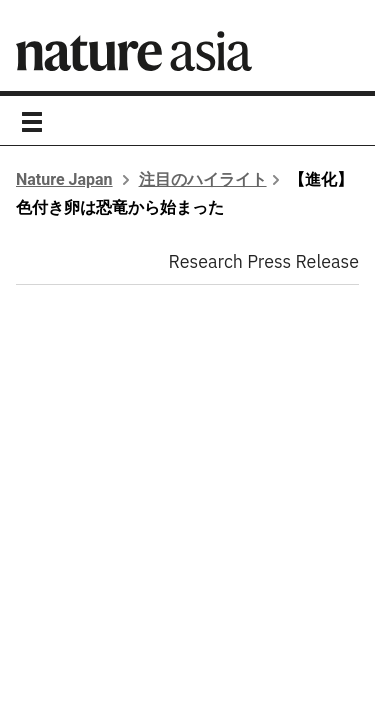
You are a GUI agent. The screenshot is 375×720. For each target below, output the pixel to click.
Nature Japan (64, 179)
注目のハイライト (203, 179)
